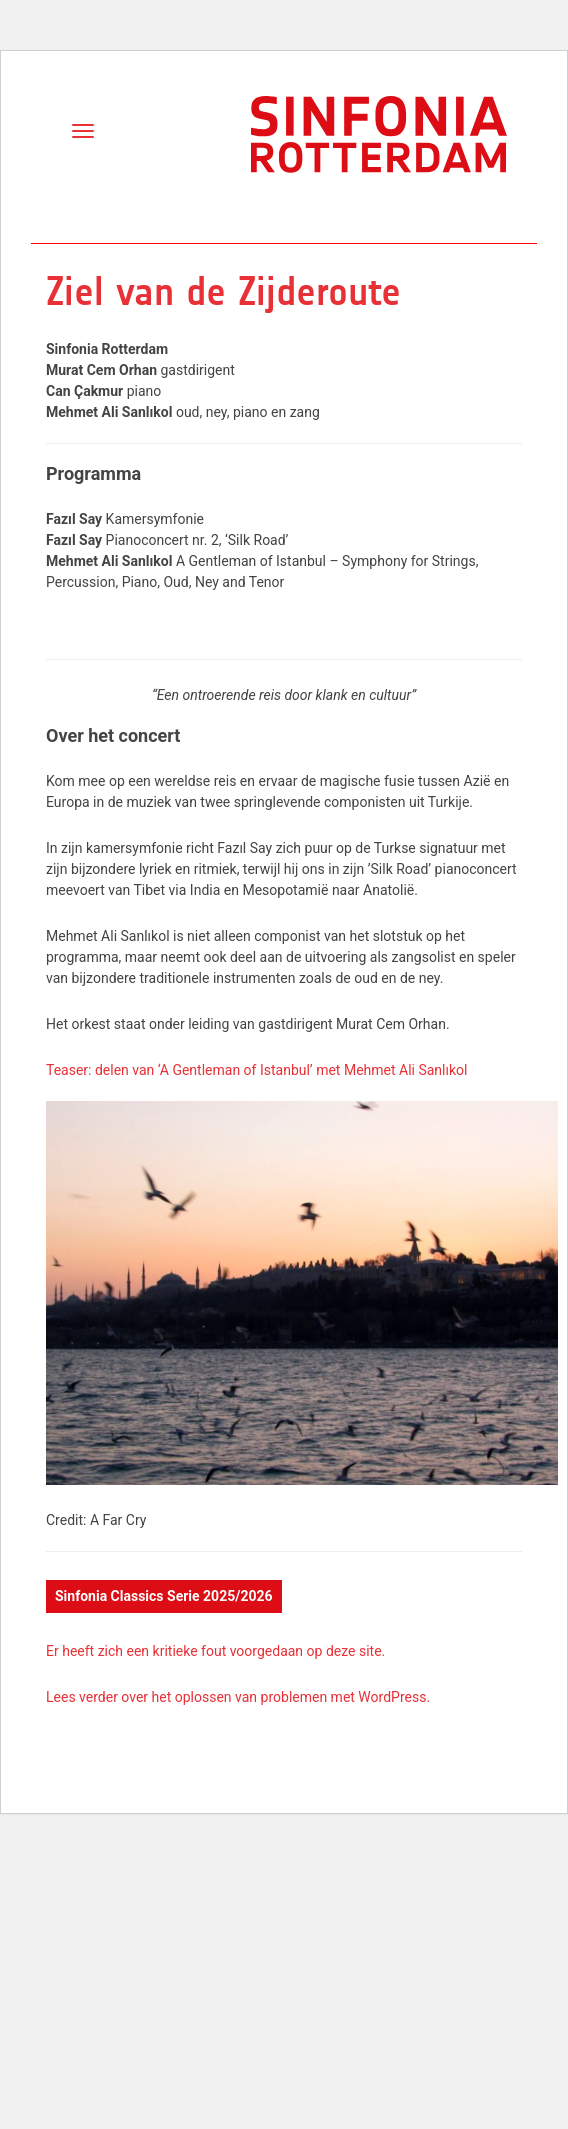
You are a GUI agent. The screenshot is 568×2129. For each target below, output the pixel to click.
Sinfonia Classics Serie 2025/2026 (164, 1596)
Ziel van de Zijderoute (223, 291)
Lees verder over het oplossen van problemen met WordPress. (238, 1697)
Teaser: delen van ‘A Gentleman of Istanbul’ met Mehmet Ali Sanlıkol (256, 1070)
